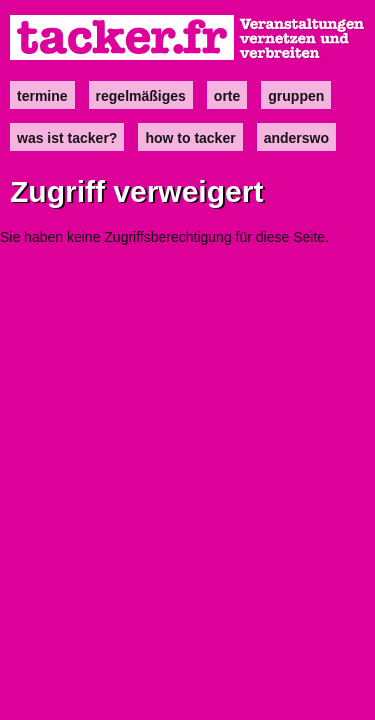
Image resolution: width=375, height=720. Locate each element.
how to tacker (190, 138)
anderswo (296, 138)
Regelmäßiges (141, 96)
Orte (227, 96)
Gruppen (296, 96)
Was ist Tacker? (67, 138)
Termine (42, 96)
